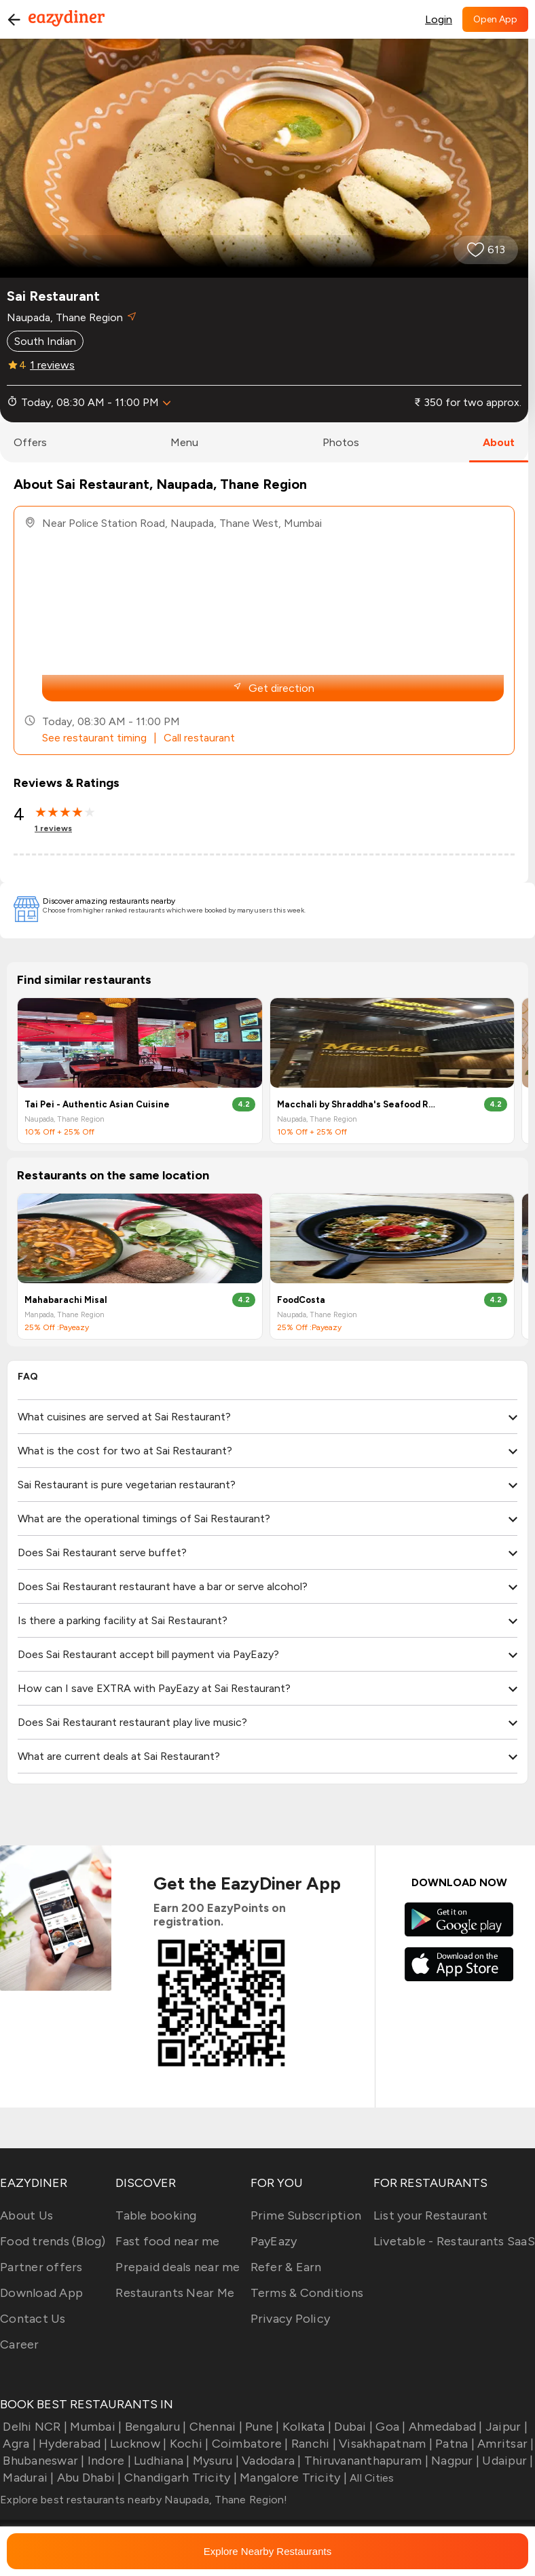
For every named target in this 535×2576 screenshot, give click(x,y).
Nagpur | (453, 2460)
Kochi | (187, 2443)
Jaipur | (505, 2426)
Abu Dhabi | (88, 2477)
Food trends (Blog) (53, 2241)
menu (184, 442)
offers (30, 442)
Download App (41, 2292)
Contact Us (33, 2318)
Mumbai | (94, 2426)
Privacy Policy (291, 2318)
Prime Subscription (306, 2215)
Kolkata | (306, 2426)
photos (340, 442)
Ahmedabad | (444, 2426)
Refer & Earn (286, 2267)
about (499, 442)
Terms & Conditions (307, 2292)
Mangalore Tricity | (292, 2477)
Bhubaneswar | (42, 2460)
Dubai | (352, 2426)
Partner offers (41, 2267)
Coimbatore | (248, 2443)
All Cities (370, 2477)
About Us (26, 2215)
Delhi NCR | (33, 2426)
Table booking (155, 2215)
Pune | (261, 2426)
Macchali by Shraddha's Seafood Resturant (358, 1104)
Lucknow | (137, 2443)
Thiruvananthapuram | (364, 2460)
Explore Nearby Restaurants (267, 2551)
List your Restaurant (430, 2215)
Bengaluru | (154, 2426)
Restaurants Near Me (174, 2292)
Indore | (108, 2460)
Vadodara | (270, 2460)
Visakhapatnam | (384, 2443)
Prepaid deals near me (177, 2267)
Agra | (18, 2443)
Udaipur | (506, 2460)
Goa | (389, 2426)
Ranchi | (312, 2443)
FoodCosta (301, 1300)
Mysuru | (214, 2460)
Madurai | (27, 2477)
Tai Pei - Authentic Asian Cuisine (97, 1104)
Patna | (453, 2443)
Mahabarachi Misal (65, 1300)
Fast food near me (167, 2241)
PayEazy (274, 2241)
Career (19, 2344)
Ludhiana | (160, 2460)
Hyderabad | (71, 2443)
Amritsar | (504, 2443)
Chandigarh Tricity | (179, 2477)
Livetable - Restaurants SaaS (454, 2241)
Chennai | (214, 2426)
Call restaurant (199, 737)
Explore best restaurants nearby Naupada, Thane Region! (144, 2499)
